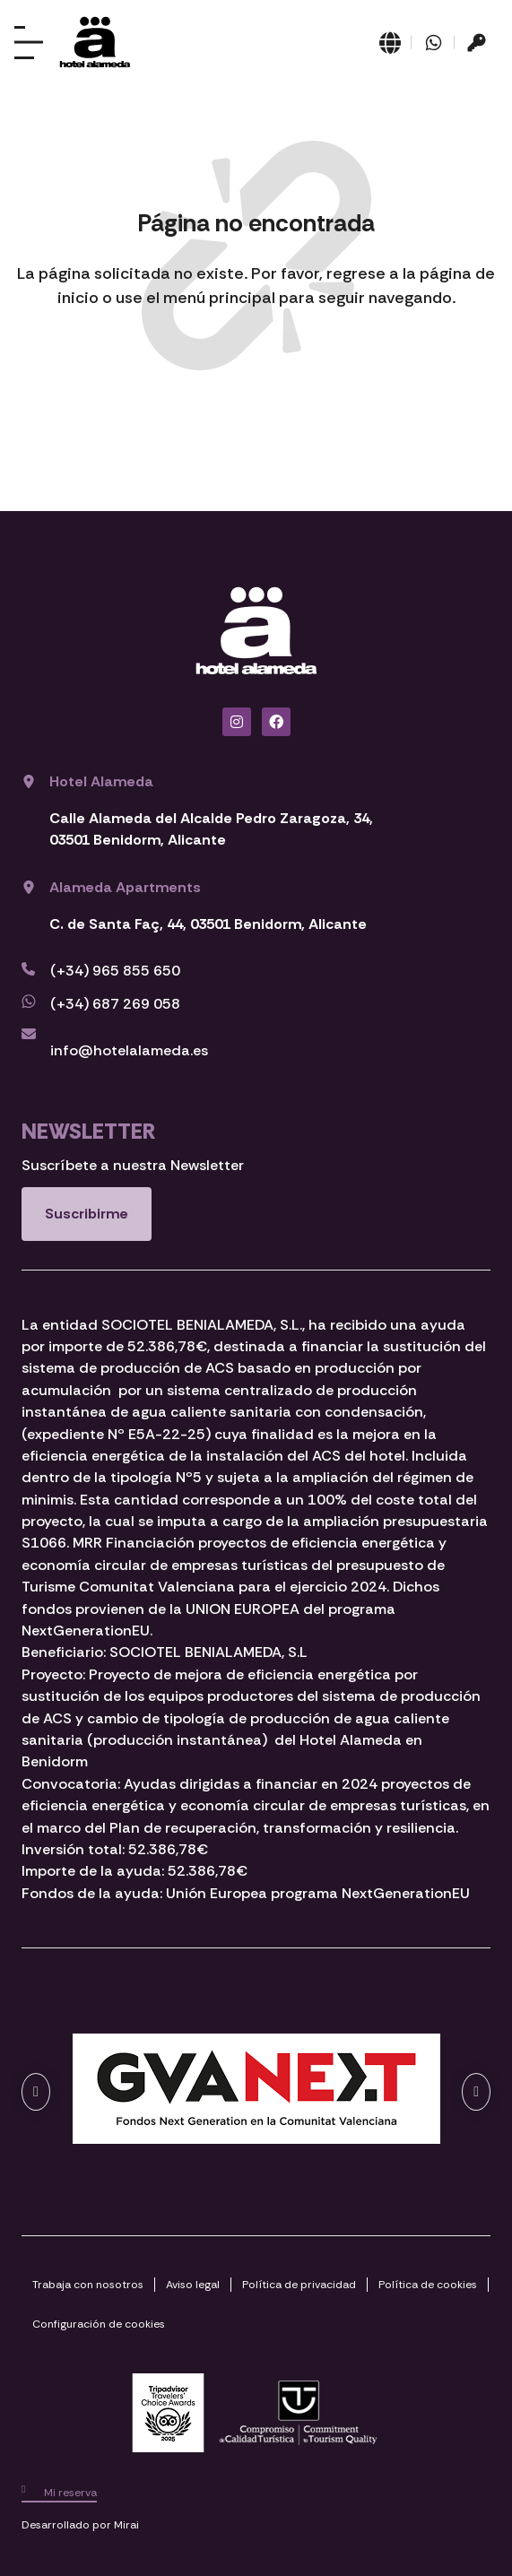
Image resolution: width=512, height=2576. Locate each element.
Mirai (126, 2525)
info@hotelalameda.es (129, 1050)
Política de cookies (427, 2284)
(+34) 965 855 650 (115, 970)
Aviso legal (193, 2284)
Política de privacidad (299, 2284)
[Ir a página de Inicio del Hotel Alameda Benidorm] (95, 42)
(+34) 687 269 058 (115, 1003)
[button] (36, 2092)
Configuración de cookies (98, 2324)
